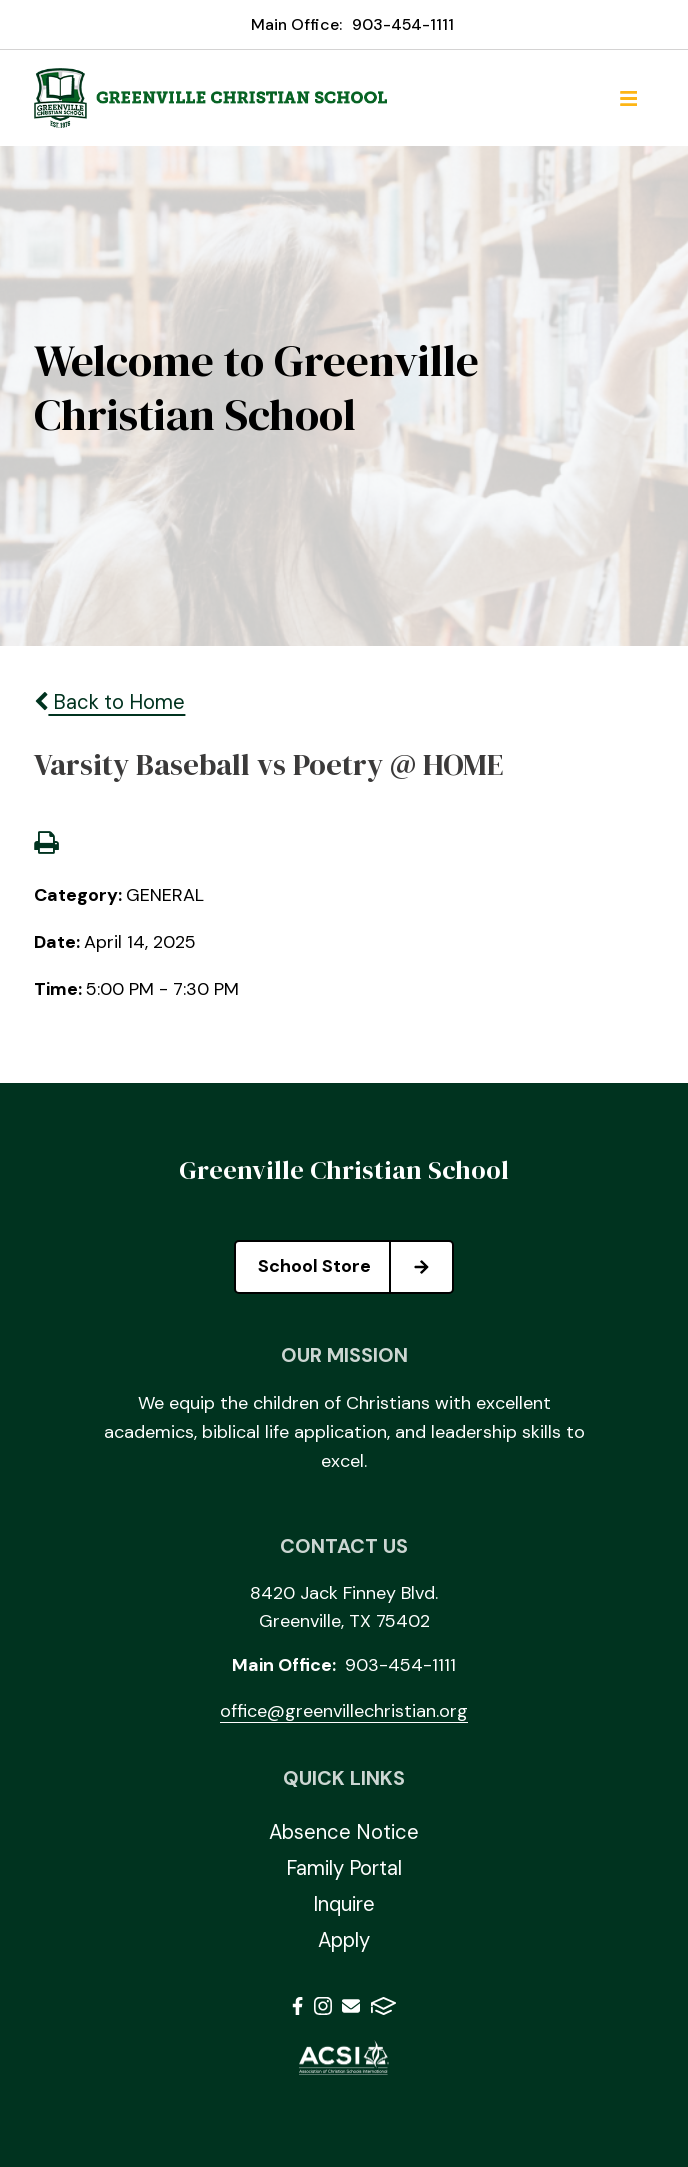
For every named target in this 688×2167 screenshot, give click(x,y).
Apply (344, 1940)
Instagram (323, 2006)
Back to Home (109, 702)
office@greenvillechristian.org (344, 1711)
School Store (355, 1267)
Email (351, 2006)
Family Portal (344, 1868)
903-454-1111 (403, 24)
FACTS (383, 2006)
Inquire (344, 1904)
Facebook (297, 2006)
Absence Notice (344, 1832)
